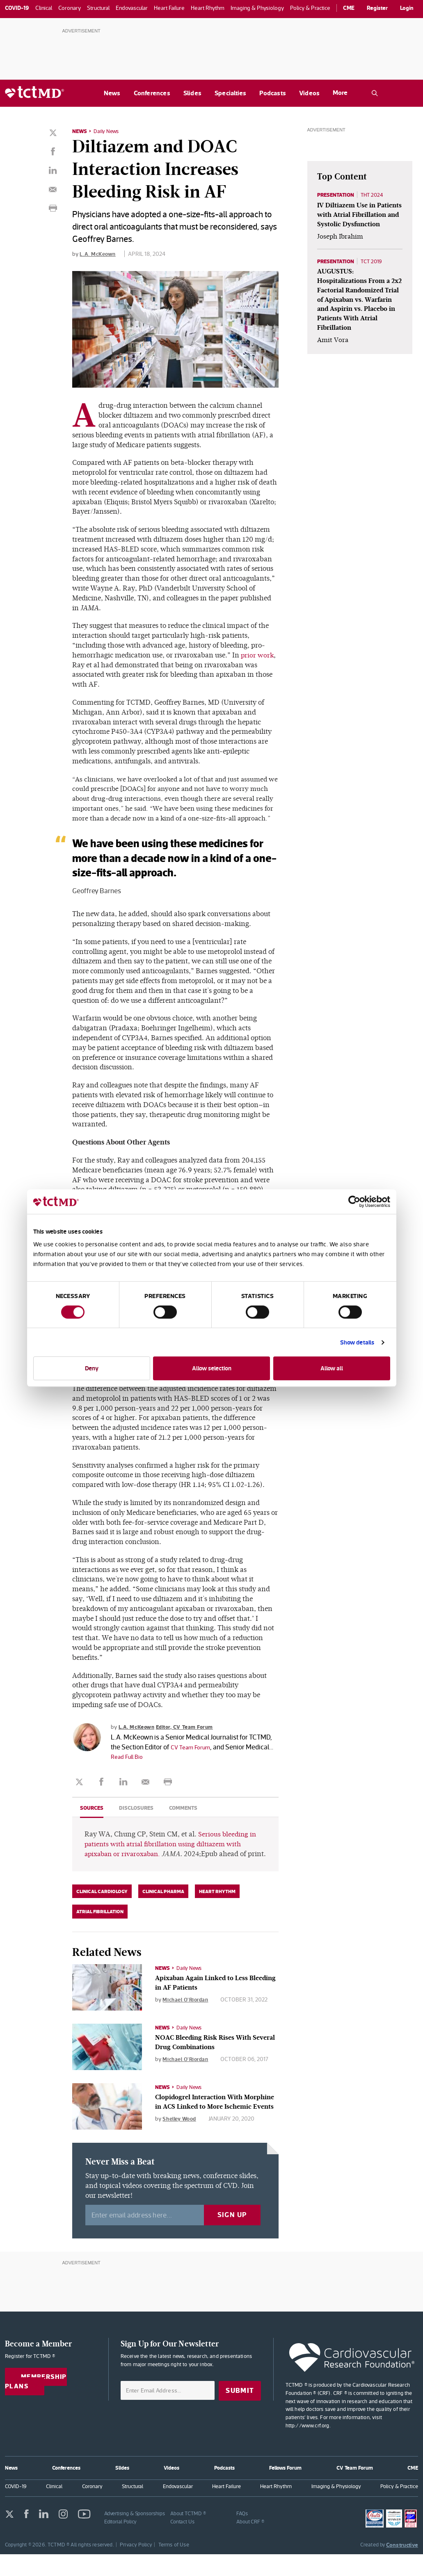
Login (407, 8)
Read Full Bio (158, 1766)
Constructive (402, 2566)
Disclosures (139, 1817)
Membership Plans (38, 2405)
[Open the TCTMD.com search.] (374, 93)
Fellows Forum (285, 2490)
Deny (91, 1368)
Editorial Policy (120, 2543)
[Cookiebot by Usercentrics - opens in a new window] (354, 1201)
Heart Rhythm (217, 1911)
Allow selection (211, 1368)
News (112, 93)
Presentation (337, 194)
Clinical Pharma (163, 1911)
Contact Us (182, 2543)
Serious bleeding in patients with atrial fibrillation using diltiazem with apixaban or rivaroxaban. (171, 1853)
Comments (187, 1817)
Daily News (108, 131)
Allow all (331, 1368)
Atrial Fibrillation (99, 1931)
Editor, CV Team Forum (190, 1736)
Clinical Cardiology (102, 1911)
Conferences (152, 93)
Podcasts (272, 93)
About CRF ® (250, 2543)
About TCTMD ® (188, 2535)
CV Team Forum (194, 1756)
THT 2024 (376, 194)
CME (348, 8)
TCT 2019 (376, 272)
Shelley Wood (181, 2148)
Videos (309, 93)
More (340, 93)
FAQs (242, 2535)
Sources (92, 1817)
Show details (357, 1342)
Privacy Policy (136, 2566)
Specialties (230, 93)
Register (377, 8)
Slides (192, 93)
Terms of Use (173, 2566)
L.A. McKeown (98, 253)
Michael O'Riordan (186, 2019)
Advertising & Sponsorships (134, 2535)
